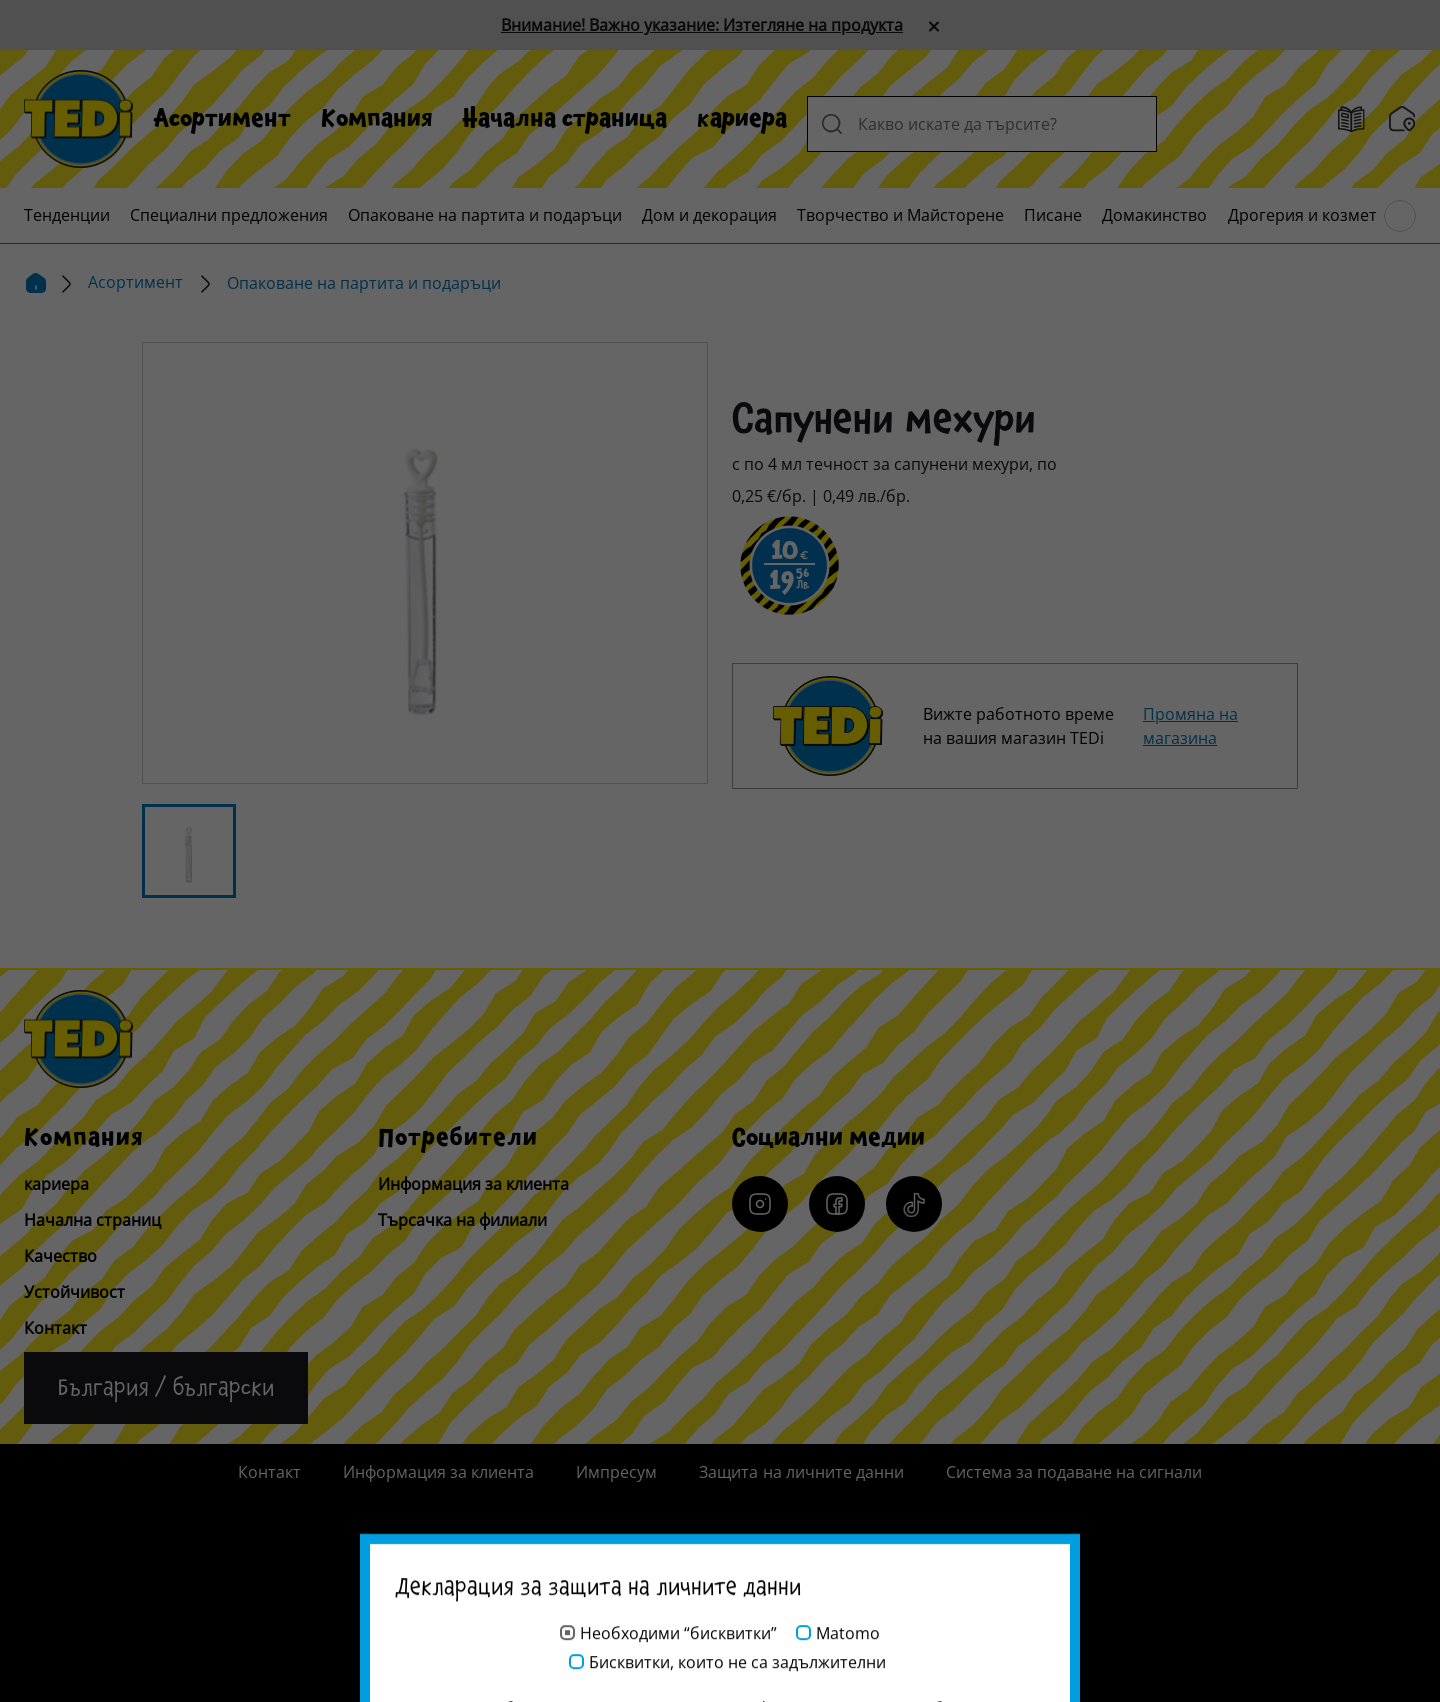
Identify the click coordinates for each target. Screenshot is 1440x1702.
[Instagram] (760, 1204)
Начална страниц (92, 1220)
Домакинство (1154, 215)
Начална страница (565, 119)
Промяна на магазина (1190, 726)
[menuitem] (222, 119)
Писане (1053, 215)
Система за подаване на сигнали (1074, 1472)
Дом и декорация (709, 215)
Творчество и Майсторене (900, 215)
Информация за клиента (473, 1184)
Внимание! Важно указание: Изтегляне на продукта (702, 25)
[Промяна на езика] (166, 1388)
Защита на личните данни (801, 1472)
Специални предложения (229, 215)
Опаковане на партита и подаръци (485, 215)
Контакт (55, 1328)
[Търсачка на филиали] (1402, 119)
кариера (742, 119)
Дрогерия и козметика (1316, 215)
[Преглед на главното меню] (1400, 216)
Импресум (616, 1472)
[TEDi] (78, 117)
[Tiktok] (914, 1204)
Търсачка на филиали (462, 1220)
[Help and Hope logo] (720, 1608)
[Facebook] (837, 1204)
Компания (377, 119)
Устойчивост (74, 1292)
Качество (60, 1256)
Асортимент (222, 119)
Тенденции (67, 215)
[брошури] (1351, 119)
